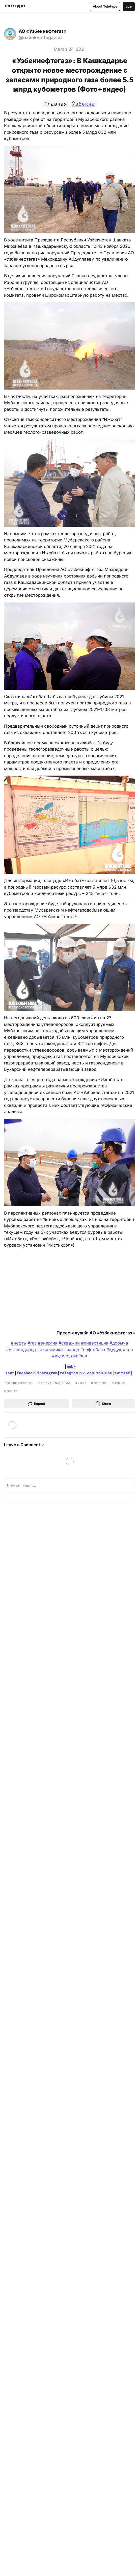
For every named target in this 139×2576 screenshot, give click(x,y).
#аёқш (80, 1355)
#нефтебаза (92, 1349)
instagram (47, 1373)
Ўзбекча (83, 103)
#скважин (69, 1343)
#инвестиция (94, 1343)
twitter (122, 1373)
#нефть (18, 1343)
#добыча (118, 1343)
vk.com (87, 1373)
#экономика (50, 1349)
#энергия (47, 1343)
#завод (71, 1349)
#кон (128, 1349)
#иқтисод (62, 1355)
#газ (32, 1343)
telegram (69, 1373)
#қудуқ (114, 1349)
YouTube (104, 1373)
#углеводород (21, 1349)
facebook (26, 1373)
